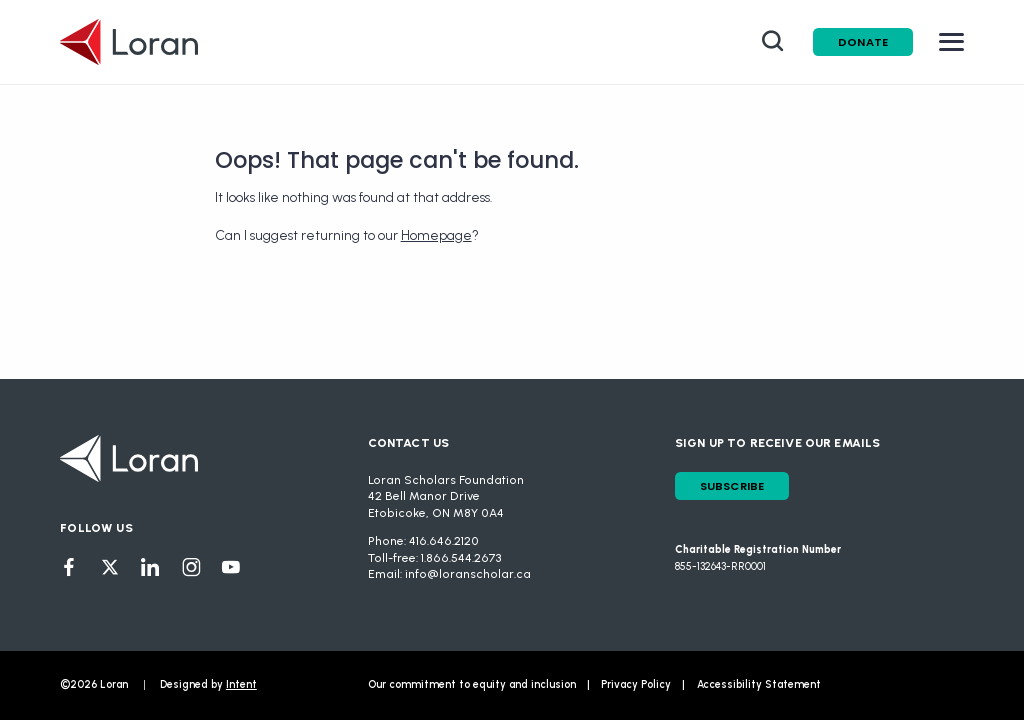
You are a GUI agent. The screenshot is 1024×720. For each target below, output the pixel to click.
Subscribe (732, 486)
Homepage (436, 235)
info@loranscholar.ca (468, 574)
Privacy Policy (636, 684)
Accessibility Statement (759, 684)
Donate (863, 42)
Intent (241, 684)
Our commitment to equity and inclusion (472, 684)
